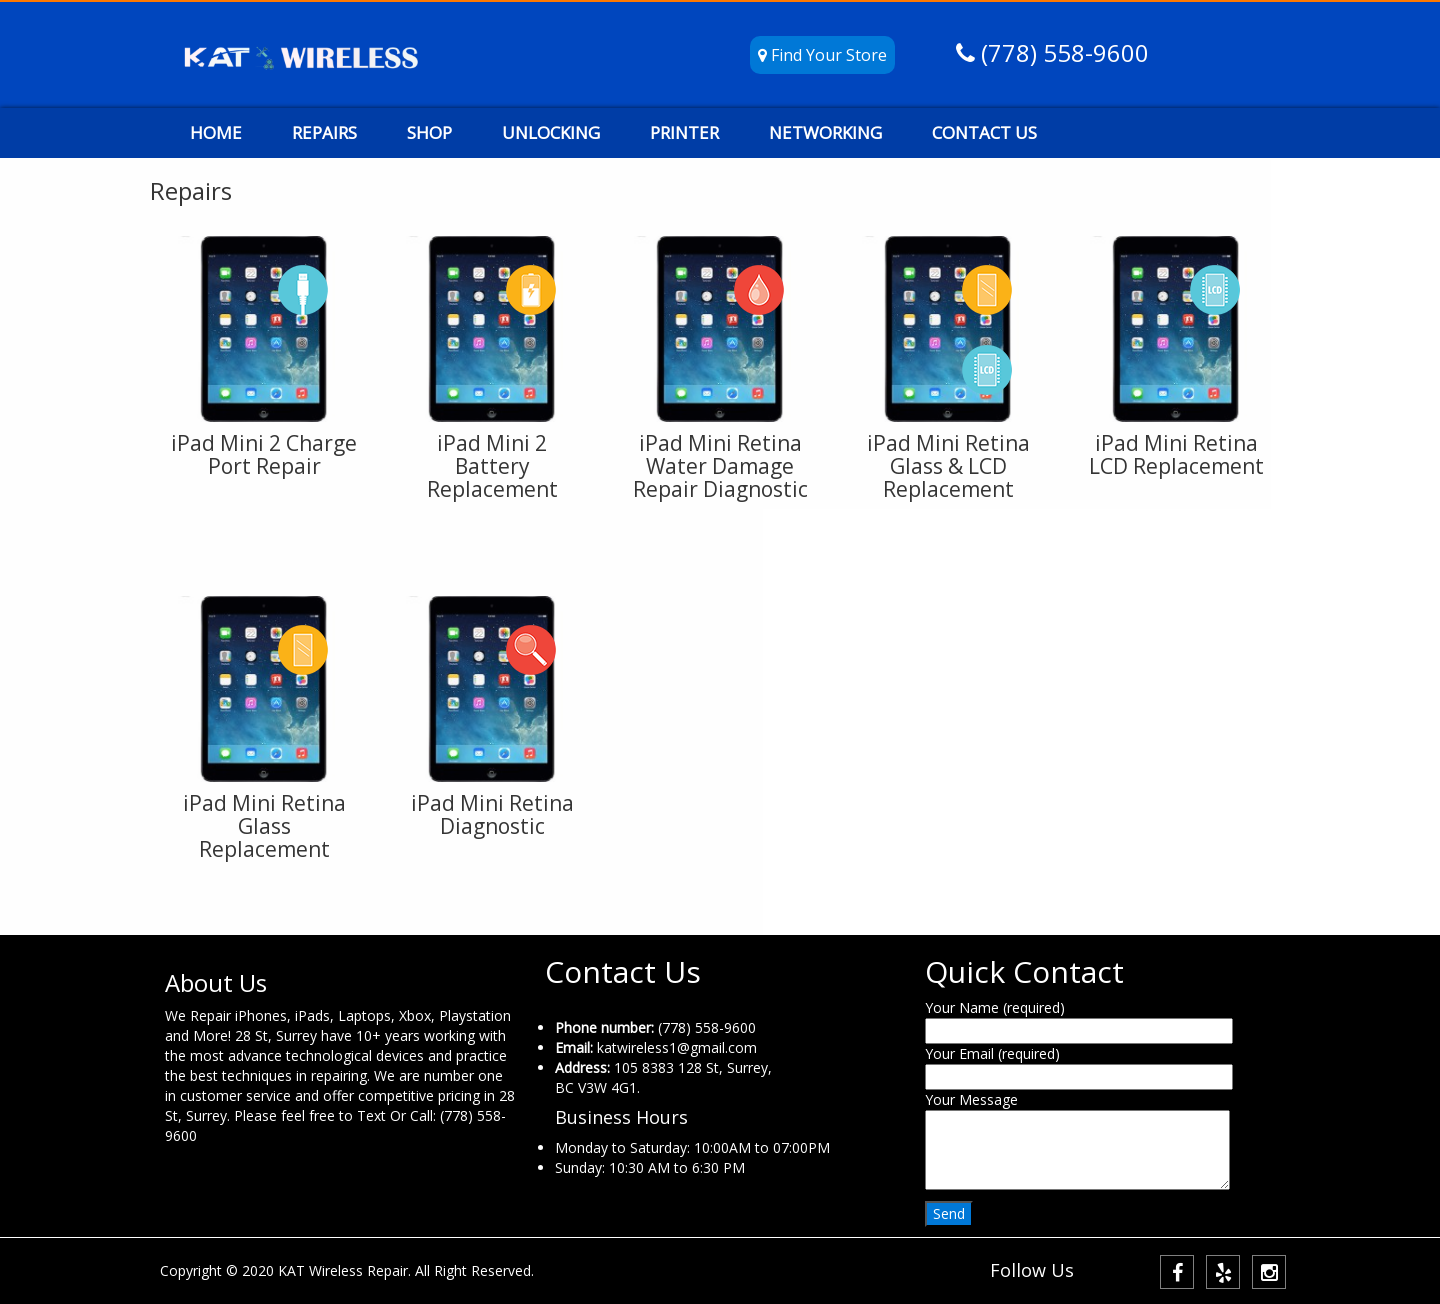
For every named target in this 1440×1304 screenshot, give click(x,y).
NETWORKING (825, 132)
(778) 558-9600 (1062, 52)
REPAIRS (324, 132)
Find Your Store (822, 55)
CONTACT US (984, 132)
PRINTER (684, 132)
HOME (216, 132)
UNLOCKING (551, 132)
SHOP (429, 132)
